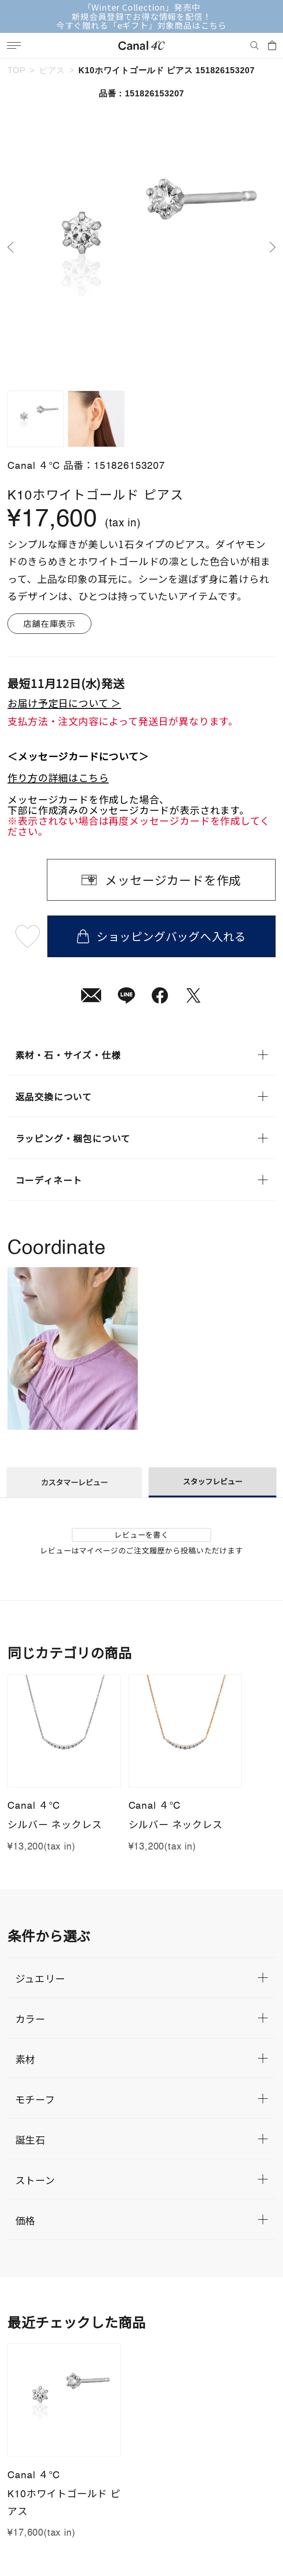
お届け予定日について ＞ (64, 702)
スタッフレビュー (212, 1481)
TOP (16, 70)
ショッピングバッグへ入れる (161, 936)
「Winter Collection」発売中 (141, 7)
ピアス (52, 70)
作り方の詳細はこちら (58, 777)
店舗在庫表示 (49, 623)
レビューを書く (141, 1534)
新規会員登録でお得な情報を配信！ (141, 16)
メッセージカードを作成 (173, 879)
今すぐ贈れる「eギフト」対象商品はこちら (141, 25)
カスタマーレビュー (74, 1482)
